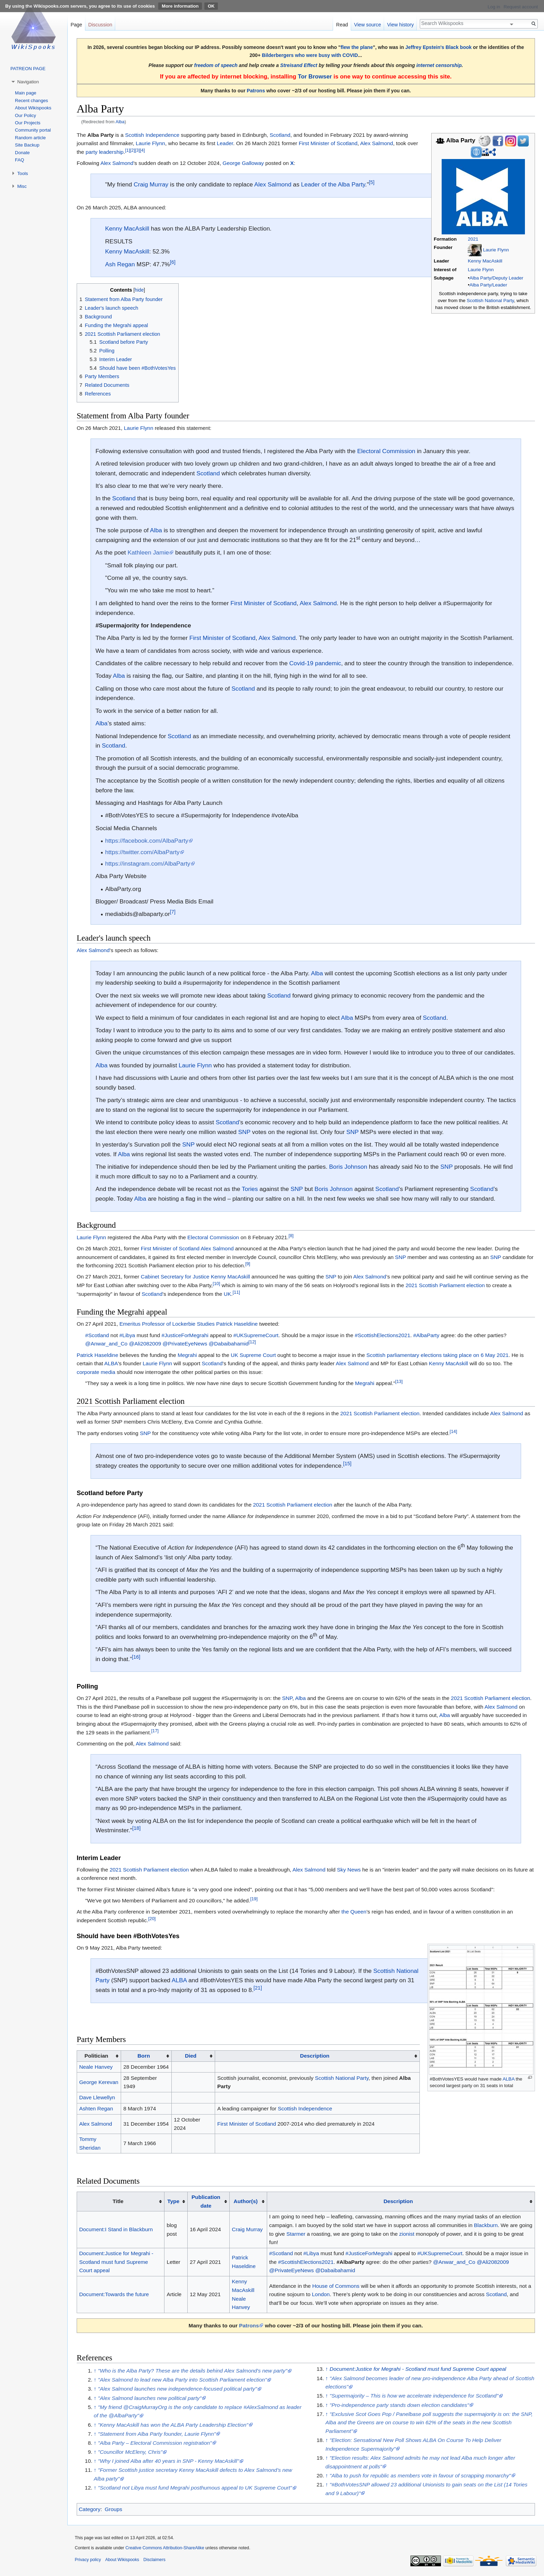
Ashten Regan (96, 2108)
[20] (151, 1918)
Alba (120, 121)
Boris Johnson (348, 1166)
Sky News (348, 1870)
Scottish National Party (490, 300)
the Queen (353, 1912)
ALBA (111, 1363)
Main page (25, 92)
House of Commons (335, 2286)
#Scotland (97, 1335)
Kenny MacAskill (485, 261)
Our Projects (27, 122)
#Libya (127, 1335)
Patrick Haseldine (237, 1324)
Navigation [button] (28, 81)
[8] (291, 1235)
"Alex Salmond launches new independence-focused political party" (177, 2389)
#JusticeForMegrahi (185, 1335)
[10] (216, 1283)
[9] (247, 1263)
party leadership (105, 152)
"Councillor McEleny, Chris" (130, 2452)
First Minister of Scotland (328, 143)
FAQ (19, 159)
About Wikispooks (33, 107)
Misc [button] (22, 186)
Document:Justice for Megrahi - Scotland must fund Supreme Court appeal (116, 2261)
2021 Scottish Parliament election (445, 1285)
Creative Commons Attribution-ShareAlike (164, 2547)
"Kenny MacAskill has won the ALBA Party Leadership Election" (173, 2425)
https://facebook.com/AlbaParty (146, 840)
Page (76, 24)
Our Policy (25, 115)
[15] (347, 1463)
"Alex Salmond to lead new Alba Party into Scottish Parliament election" (182, 2380)
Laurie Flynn (496, 250)
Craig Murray (151, 184)
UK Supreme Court (253, 1355)
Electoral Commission (386, 451)
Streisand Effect (298, 65)
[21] (258, 1988)
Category (89, 2509)
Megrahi (187, 1355)
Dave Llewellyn (97, 2097)
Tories (250, 1188)
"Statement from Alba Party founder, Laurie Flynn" (157, 2434)
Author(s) (245, 2201)
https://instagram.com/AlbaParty (147, 863)
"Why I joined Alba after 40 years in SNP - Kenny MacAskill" (168, 2461)
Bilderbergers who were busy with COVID (310, 55)
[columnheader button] (146, 2055)
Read (342, 24)
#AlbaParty (426, 1335)
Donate (22, 152)
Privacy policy (88, 2559)
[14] (453, 1431)
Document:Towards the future (114, 2294)
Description (315, 2056)
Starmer (295, 2234)
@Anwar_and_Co (106, 1344)
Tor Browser (315, 76)
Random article (30, 137)
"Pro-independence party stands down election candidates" (399, 2405)
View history (400, 24)
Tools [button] (22, 173)
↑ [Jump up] (95, 2371)
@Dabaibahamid (228, 1344)
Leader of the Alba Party (333, 184)
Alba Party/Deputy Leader (496, 278)
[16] (136, 1657)
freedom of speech (216, 65)
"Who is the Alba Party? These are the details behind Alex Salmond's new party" (192, 2371)
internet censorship (439, 65)
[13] (398, 1381)
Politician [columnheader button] (96, 2056)
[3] (137, 150)
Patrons (256, 90)
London (321, 2294)
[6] (173, 262)
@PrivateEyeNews (185, 1344)
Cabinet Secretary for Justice (175, 1276)
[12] (252, 1341)
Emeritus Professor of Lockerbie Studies (167, 1324)
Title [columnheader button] (118, 2201)
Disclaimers (154, 2559)
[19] (253, 1898)
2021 (473, 239)
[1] (127, 150)
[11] (236, 1292)
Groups (113, 2509)
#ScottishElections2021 (382, 1335)
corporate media (96, 1372)
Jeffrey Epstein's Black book (438, 47)
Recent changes (31, 100)
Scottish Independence (152, 135)
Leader (225, 143)
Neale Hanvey (96, 2067)
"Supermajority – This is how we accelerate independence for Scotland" (414, 2396)
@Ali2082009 (145, 1344)
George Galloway (243, 163)
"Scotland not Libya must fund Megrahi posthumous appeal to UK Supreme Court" (195, 2488)
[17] (155, 1730)
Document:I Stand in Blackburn (116, 2229)
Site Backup (27, 145)
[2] (132, 150)
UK (227, 1294)
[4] (142, 150)
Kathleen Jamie (148, 552)
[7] (173, 912)
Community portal (33, 130)
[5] (371, 182)
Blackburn (486, 2225)
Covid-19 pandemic (315, 663)
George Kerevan (98, 2082)
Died (190, 2056)
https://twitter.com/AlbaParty (142, 852)
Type (173, 2201)
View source (367, 24)
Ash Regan (120, 264)
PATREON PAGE (27, 68)
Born (143, 2056)
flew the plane (357, 47)
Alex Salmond (376, 143)
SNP (244, 1131)
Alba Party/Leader (488, 284)
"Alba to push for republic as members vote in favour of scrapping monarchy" (420, 2475)
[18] (136, 1828)
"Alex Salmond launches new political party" (149, 2398)
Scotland (280, 135)
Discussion (100, 24)
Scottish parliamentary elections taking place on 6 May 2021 (437, 1355)
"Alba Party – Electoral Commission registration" (155, 2443)
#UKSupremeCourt (256, 1335)
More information (180, 6)
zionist (407, 2234)
